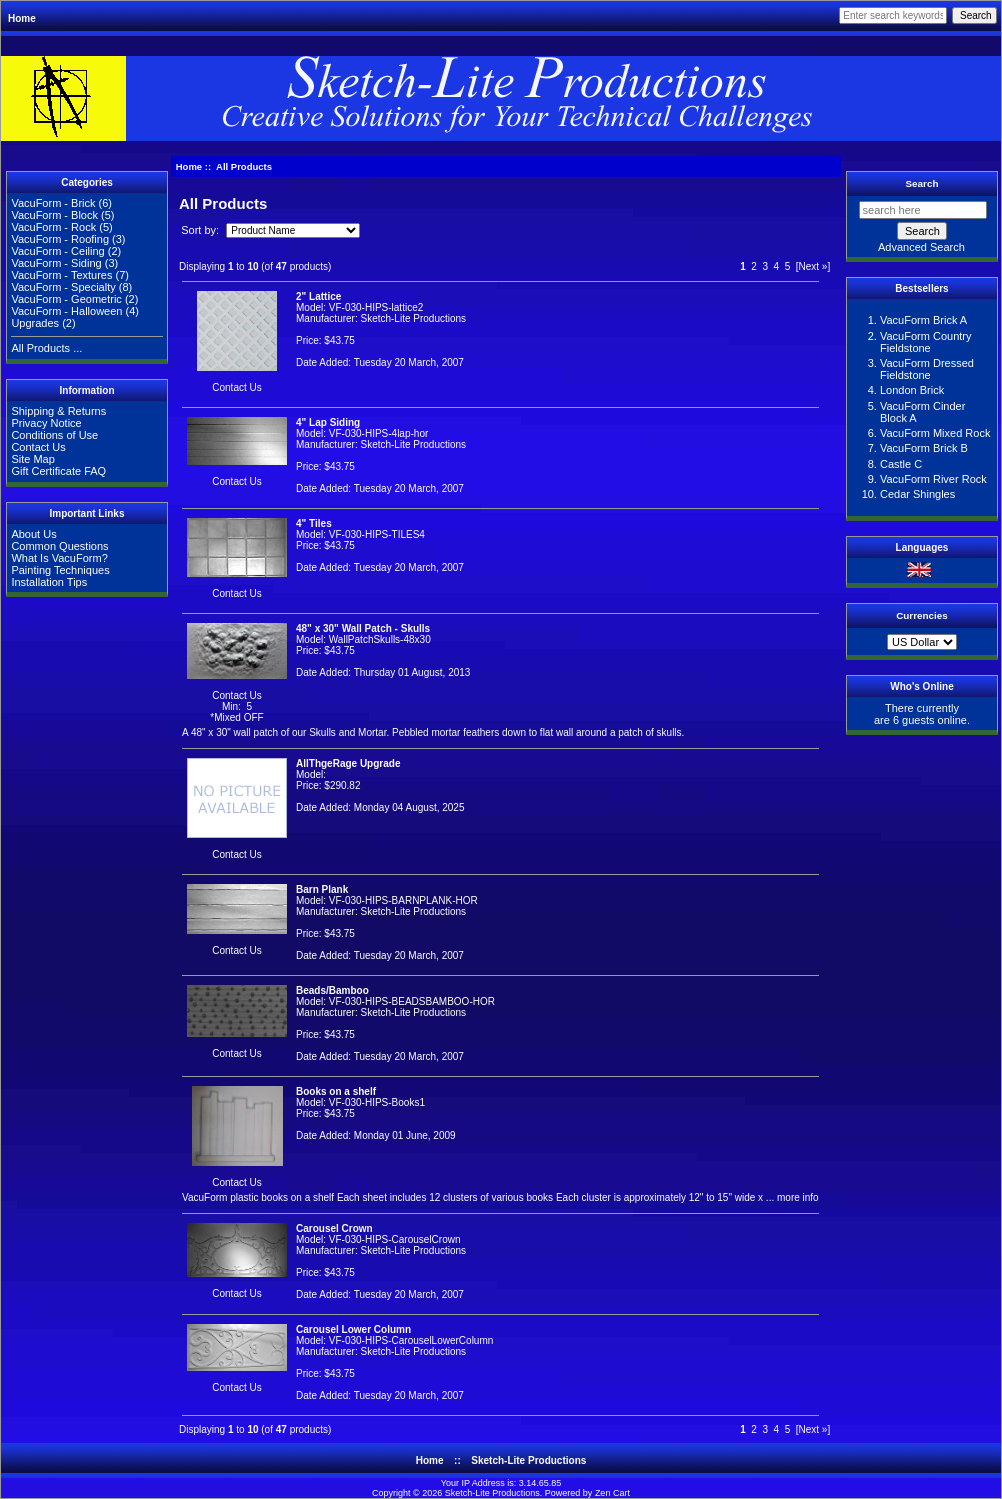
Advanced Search (921, 247)
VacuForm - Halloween (66, 311)
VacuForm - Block (54, 215)
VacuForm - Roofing (60, 239)
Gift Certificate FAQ (58, 471)
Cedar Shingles (917, 494)
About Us (33, 534)
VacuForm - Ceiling (57, 251)
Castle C (901, 464)
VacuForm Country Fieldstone (926, 342)
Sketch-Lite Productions (528, 1460)
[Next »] (813, 266)
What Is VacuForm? (59, 558)
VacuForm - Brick (53, 203)
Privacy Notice (46, 423)
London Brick (912, 390)
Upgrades (35, 323)
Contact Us (38, 447)
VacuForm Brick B (924, 448)
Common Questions (59, 546)
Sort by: (201, 230)
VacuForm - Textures (61, 275)
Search (922, 183)
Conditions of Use (54, 435)
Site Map (32, 459)
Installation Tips (49, 582)
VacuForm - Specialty (63, 287)
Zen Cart (612, 1493)
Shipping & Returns (58, 411)
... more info (791, 1197)
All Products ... (46, 348)
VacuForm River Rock (933, 479)
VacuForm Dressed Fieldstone (927, 369)
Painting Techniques (60, 570)
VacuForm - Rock (53, 227)
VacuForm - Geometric (66, 299)
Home (22, 18)
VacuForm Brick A (923, 320)
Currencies (922, 615)
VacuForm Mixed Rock (935, 433)
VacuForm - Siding (56, 263)
